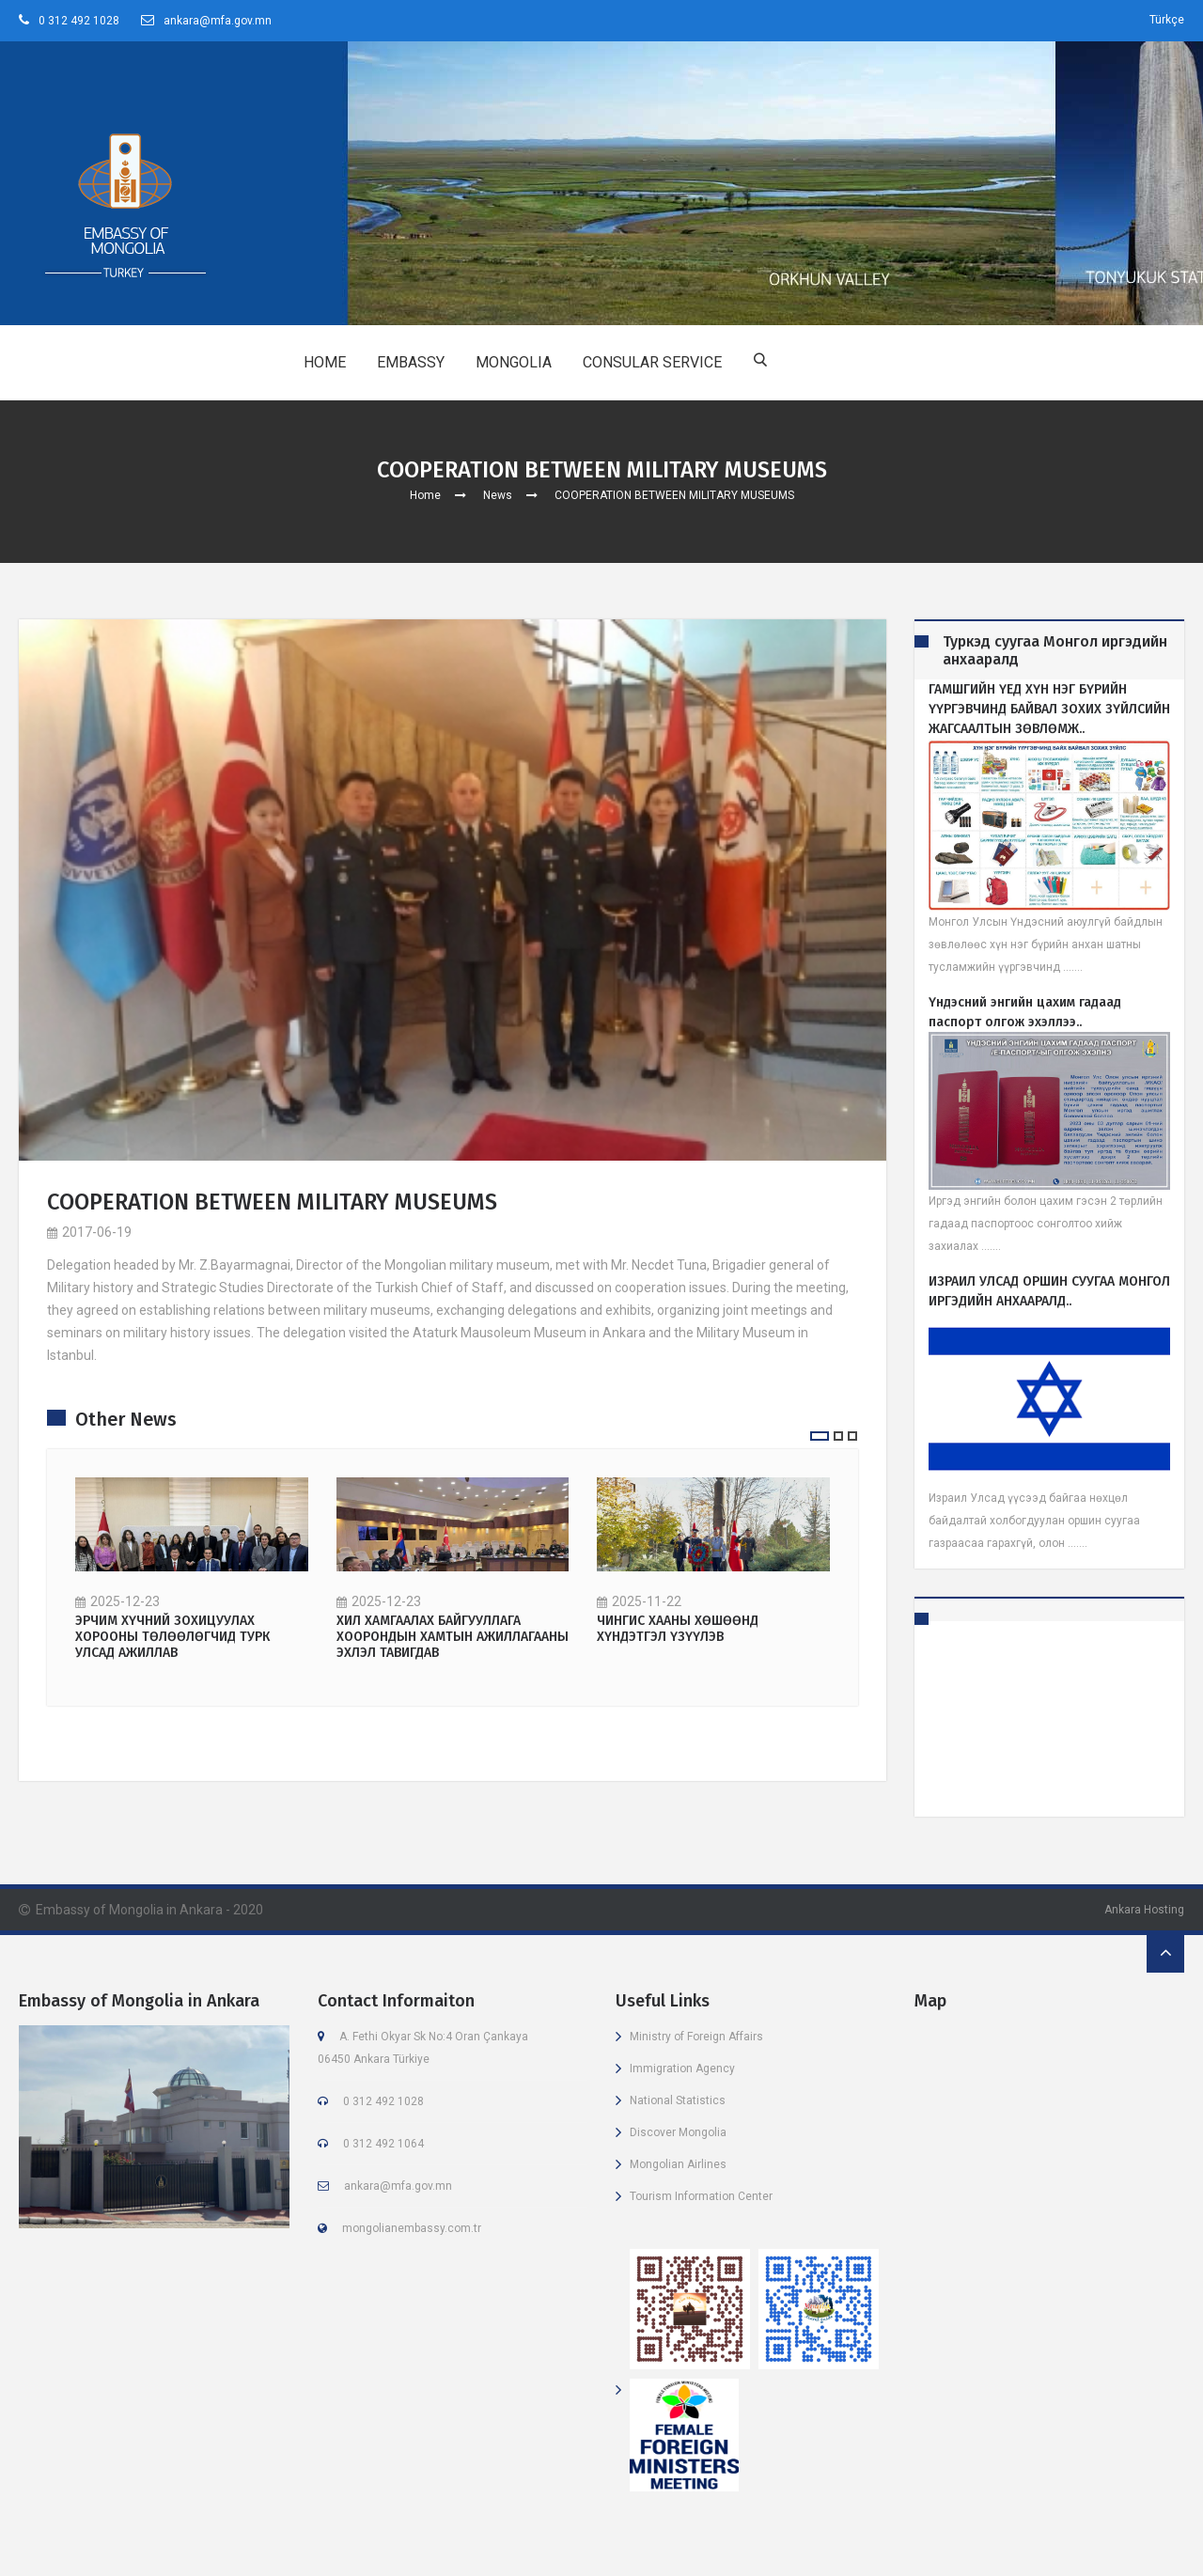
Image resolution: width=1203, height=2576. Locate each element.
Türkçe (1166, 19)
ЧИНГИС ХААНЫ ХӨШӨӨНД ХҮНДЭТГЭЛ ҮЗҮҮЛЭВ (677, 1630)
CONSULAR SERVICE (652, 362)
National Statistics (678, 2100)
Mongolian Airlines (678, 2164)
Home (425, 495)
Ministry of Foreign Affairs (696, 2036)
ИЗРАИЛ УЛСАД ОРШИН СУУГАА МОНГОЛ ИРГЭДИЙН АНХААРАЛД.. (1049, 1291)
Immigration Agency (682, 2068)
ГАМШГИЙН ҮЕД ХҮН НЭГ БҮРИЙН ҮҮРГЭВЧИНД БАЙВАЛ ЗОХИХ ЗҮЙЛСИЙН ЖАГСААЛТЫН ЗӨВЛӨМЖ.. (1049, 709)
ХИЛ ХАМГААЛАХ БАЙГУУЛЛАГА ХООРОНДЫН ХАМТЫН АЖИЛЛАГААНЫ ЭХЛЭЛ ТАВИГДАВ (452, 1638)
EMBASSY (411, 362)
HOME (325, 362)
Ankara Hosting (1144, 1909)
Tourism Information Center (701, 2196)
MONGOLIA (514, 362)
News (497, 495)
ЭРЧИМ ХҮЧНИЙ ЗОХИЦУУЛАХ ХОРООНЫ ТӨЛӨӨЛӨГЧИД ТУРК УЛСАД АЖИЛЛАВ (172, 1638)
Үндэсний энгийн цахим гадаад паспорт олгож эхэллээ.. (1025, 1012)
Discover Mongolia (678, 2132)
